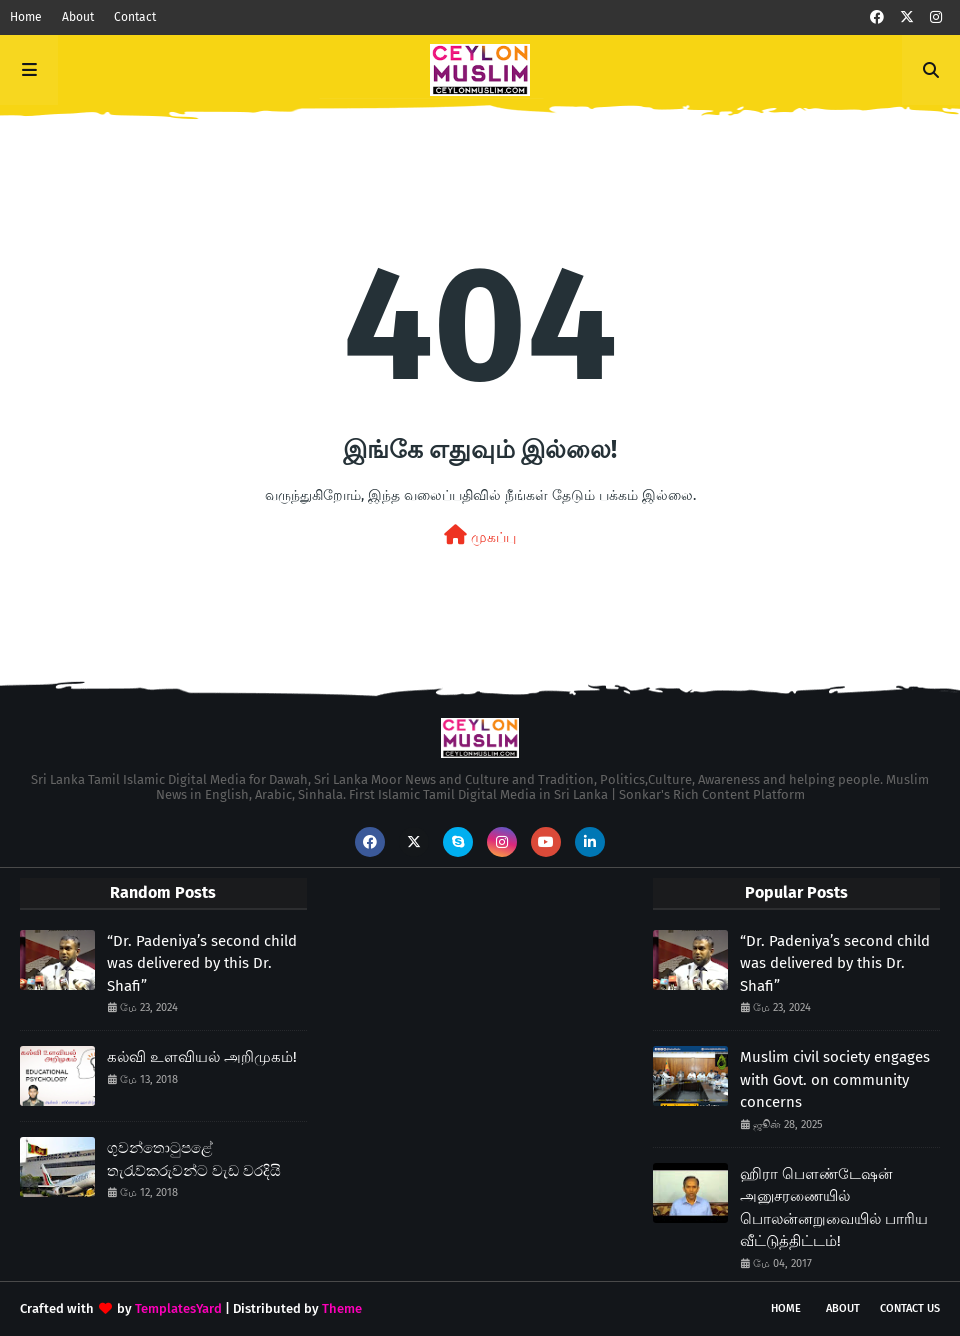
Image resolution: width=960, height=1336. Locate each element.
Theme (342, 1308)
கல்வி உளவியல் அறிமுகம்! (202, 1057)
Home (26, 17)
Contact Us (910, 1308)
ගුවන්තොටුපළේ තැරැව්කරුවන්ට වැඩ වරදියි (194, 1159)
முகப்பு (480, 535)
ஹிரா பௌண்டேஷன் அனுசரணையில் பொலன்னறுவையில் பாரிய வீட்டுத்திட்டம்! (834, 1208)
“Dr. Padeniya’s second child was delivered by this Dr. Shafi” (202, 963)
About (78, 17)
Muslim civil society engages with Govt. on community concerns (835, 1079)
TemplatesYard (178, 1308)
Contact (135, 17)
